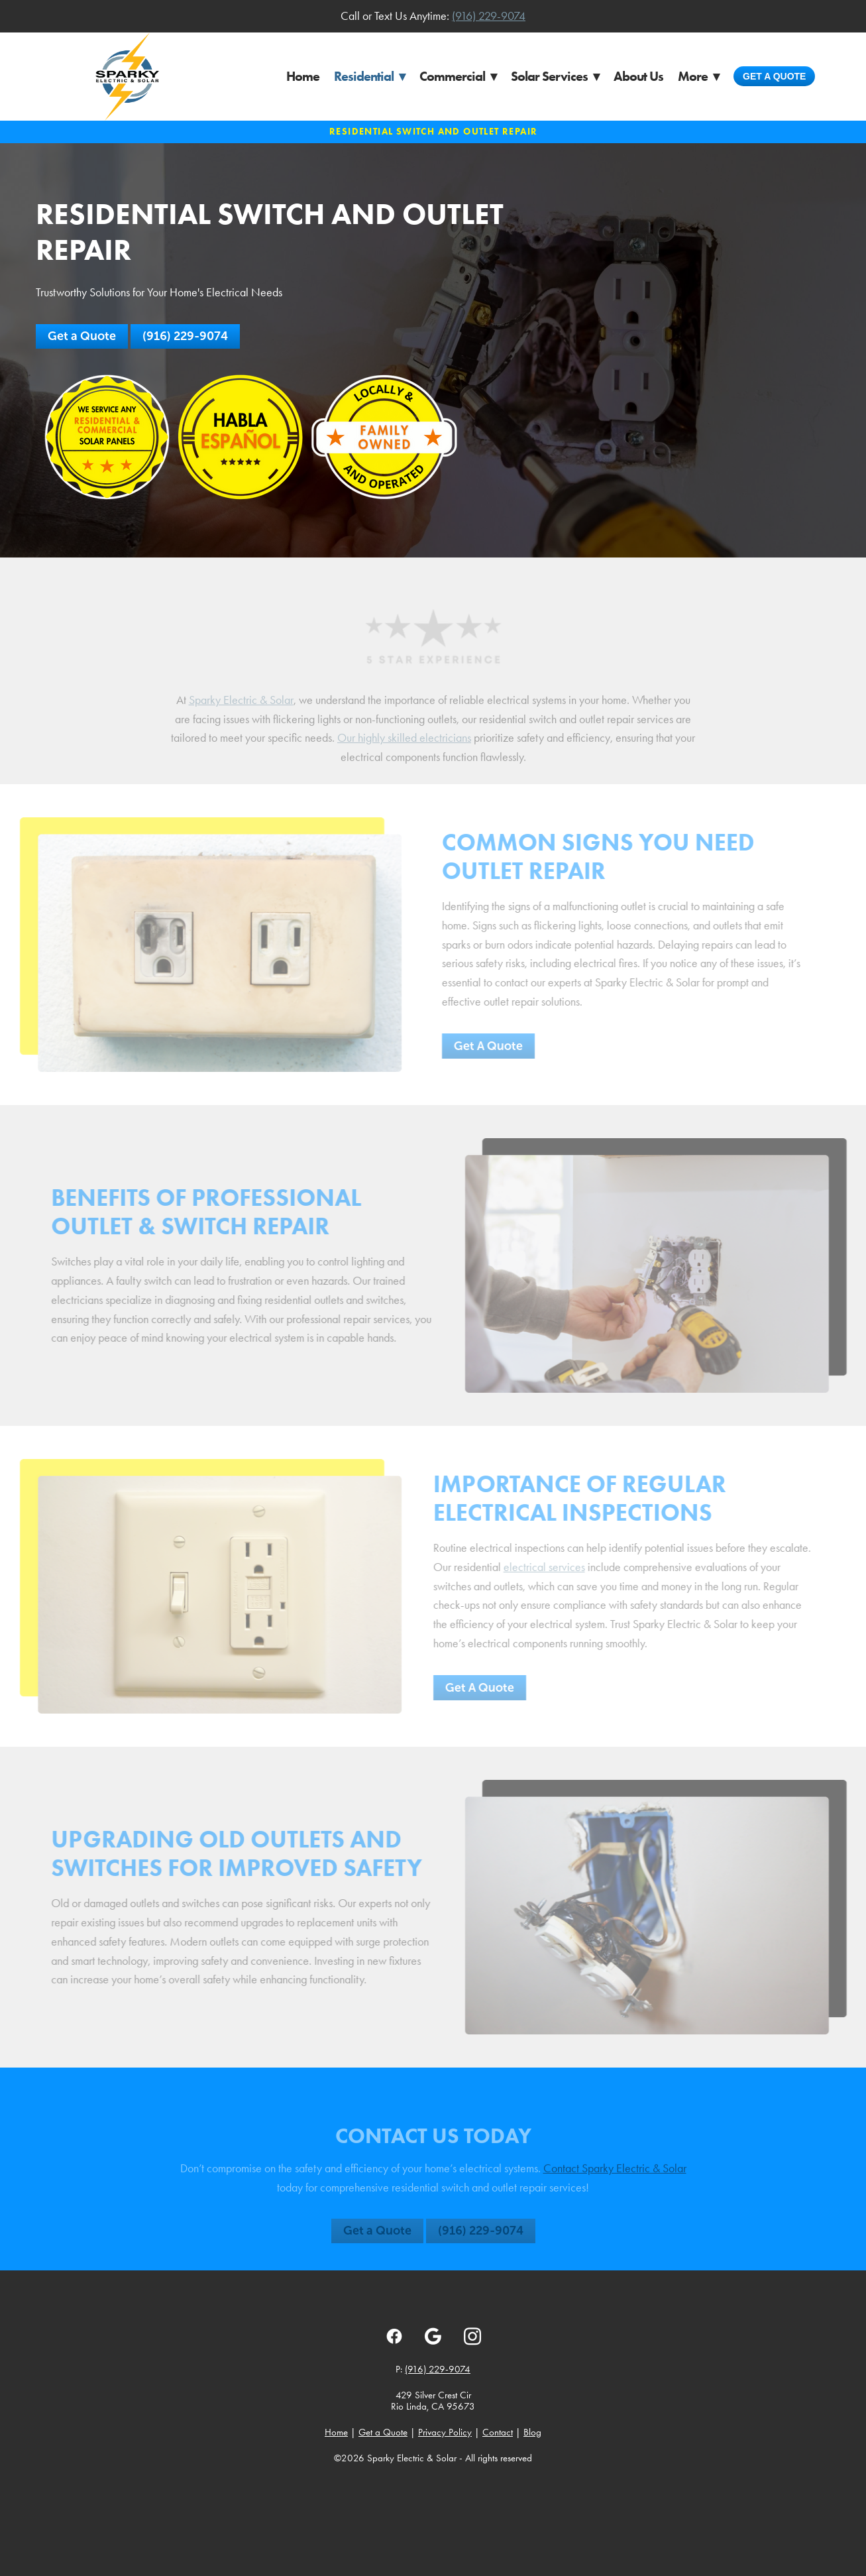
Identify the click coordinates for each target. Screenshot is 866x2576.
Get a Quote (774, 76)
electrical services (535, 1567)
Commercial (457, 76)
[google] (433, 2336)
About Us (638, 76)
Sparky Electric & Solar (241, 708)
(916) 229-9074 (488, 16)
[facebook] (394, 2336)
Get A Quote (479, 1046)
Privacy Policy (445, 2432)
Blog (532, 2432)
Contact (497, 2432)
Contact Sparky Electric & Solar (614, 2177)
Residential (369, 76)
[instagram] (472, 2336)
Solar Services (555, 76)
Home (302, 76)
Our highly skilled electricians (404, 747)
